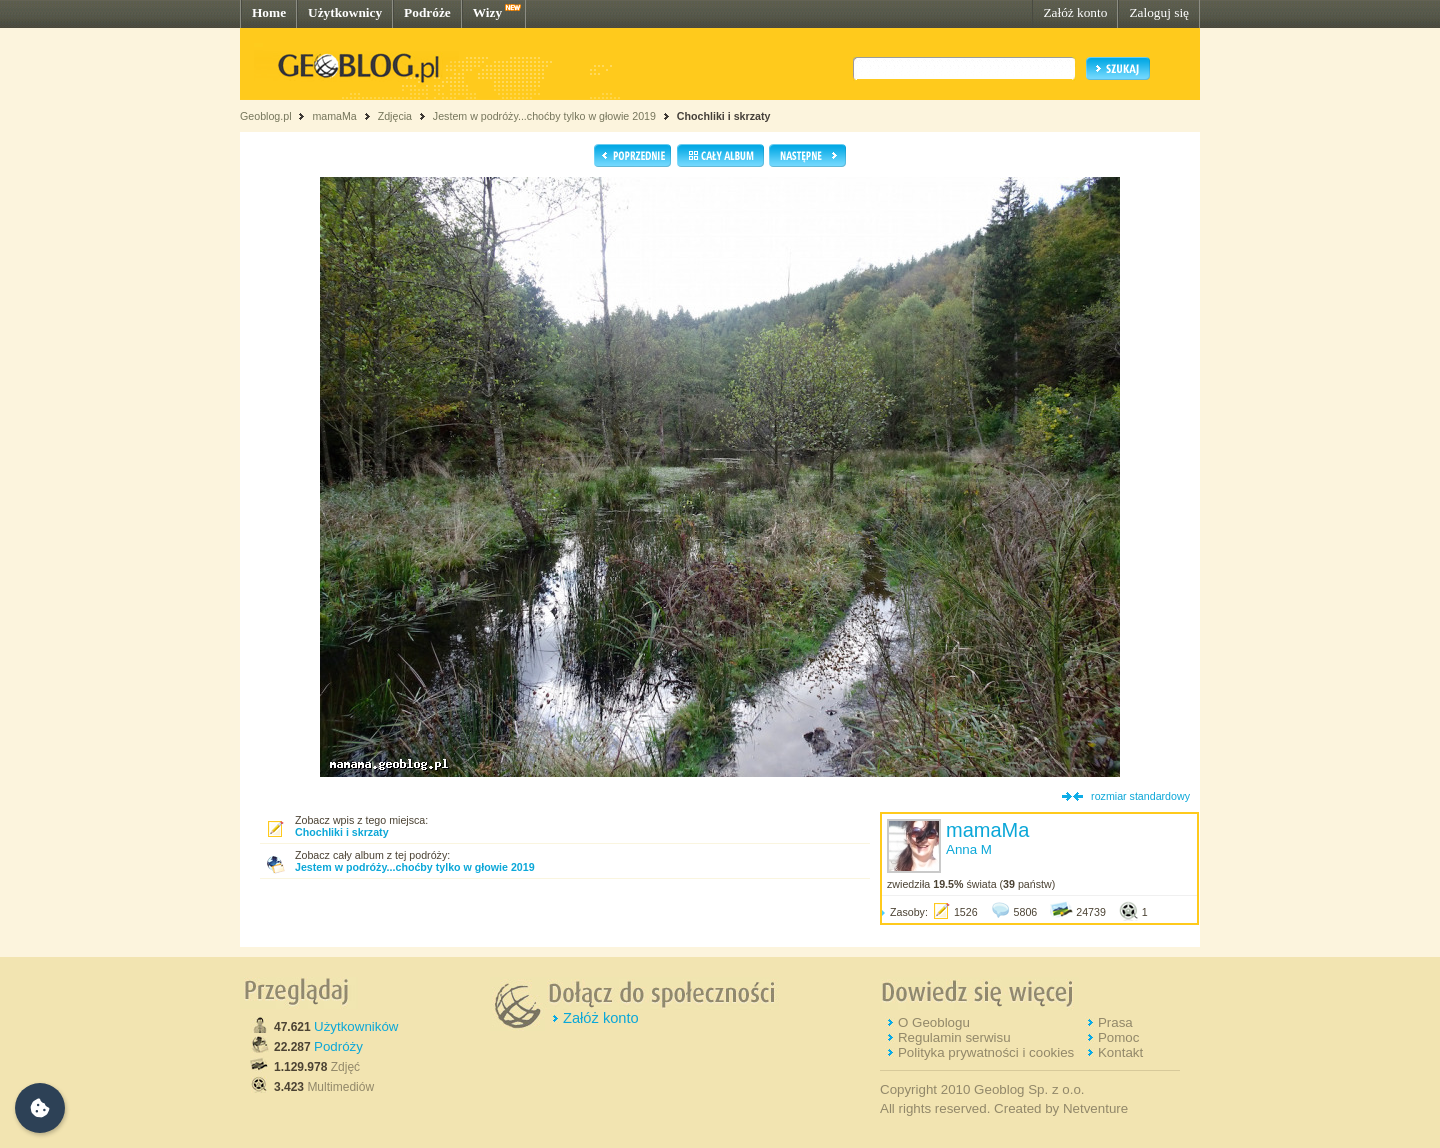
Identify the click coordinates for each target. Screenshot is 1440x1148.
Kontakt (1120, 1052)
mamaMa (334, 116)
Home (269, 12)
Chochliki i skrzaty (724, 116)
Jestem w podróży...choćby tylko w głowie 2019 (544, 116)
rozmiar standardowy (1140, 796)
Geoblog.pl (266, 116)
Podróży (338, 1046)
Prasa (1115, 1022)
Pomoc (1118, 1037)
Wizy (487, 12)
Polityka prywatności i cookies (986, 1052)
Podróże (427, 12)
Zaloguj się (1159, 12)
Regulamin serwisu (954, 1037)
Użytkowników (356, 1026)
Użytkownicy (345, 12)
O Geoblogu (934, 1022)
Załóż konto (1075, 12)
